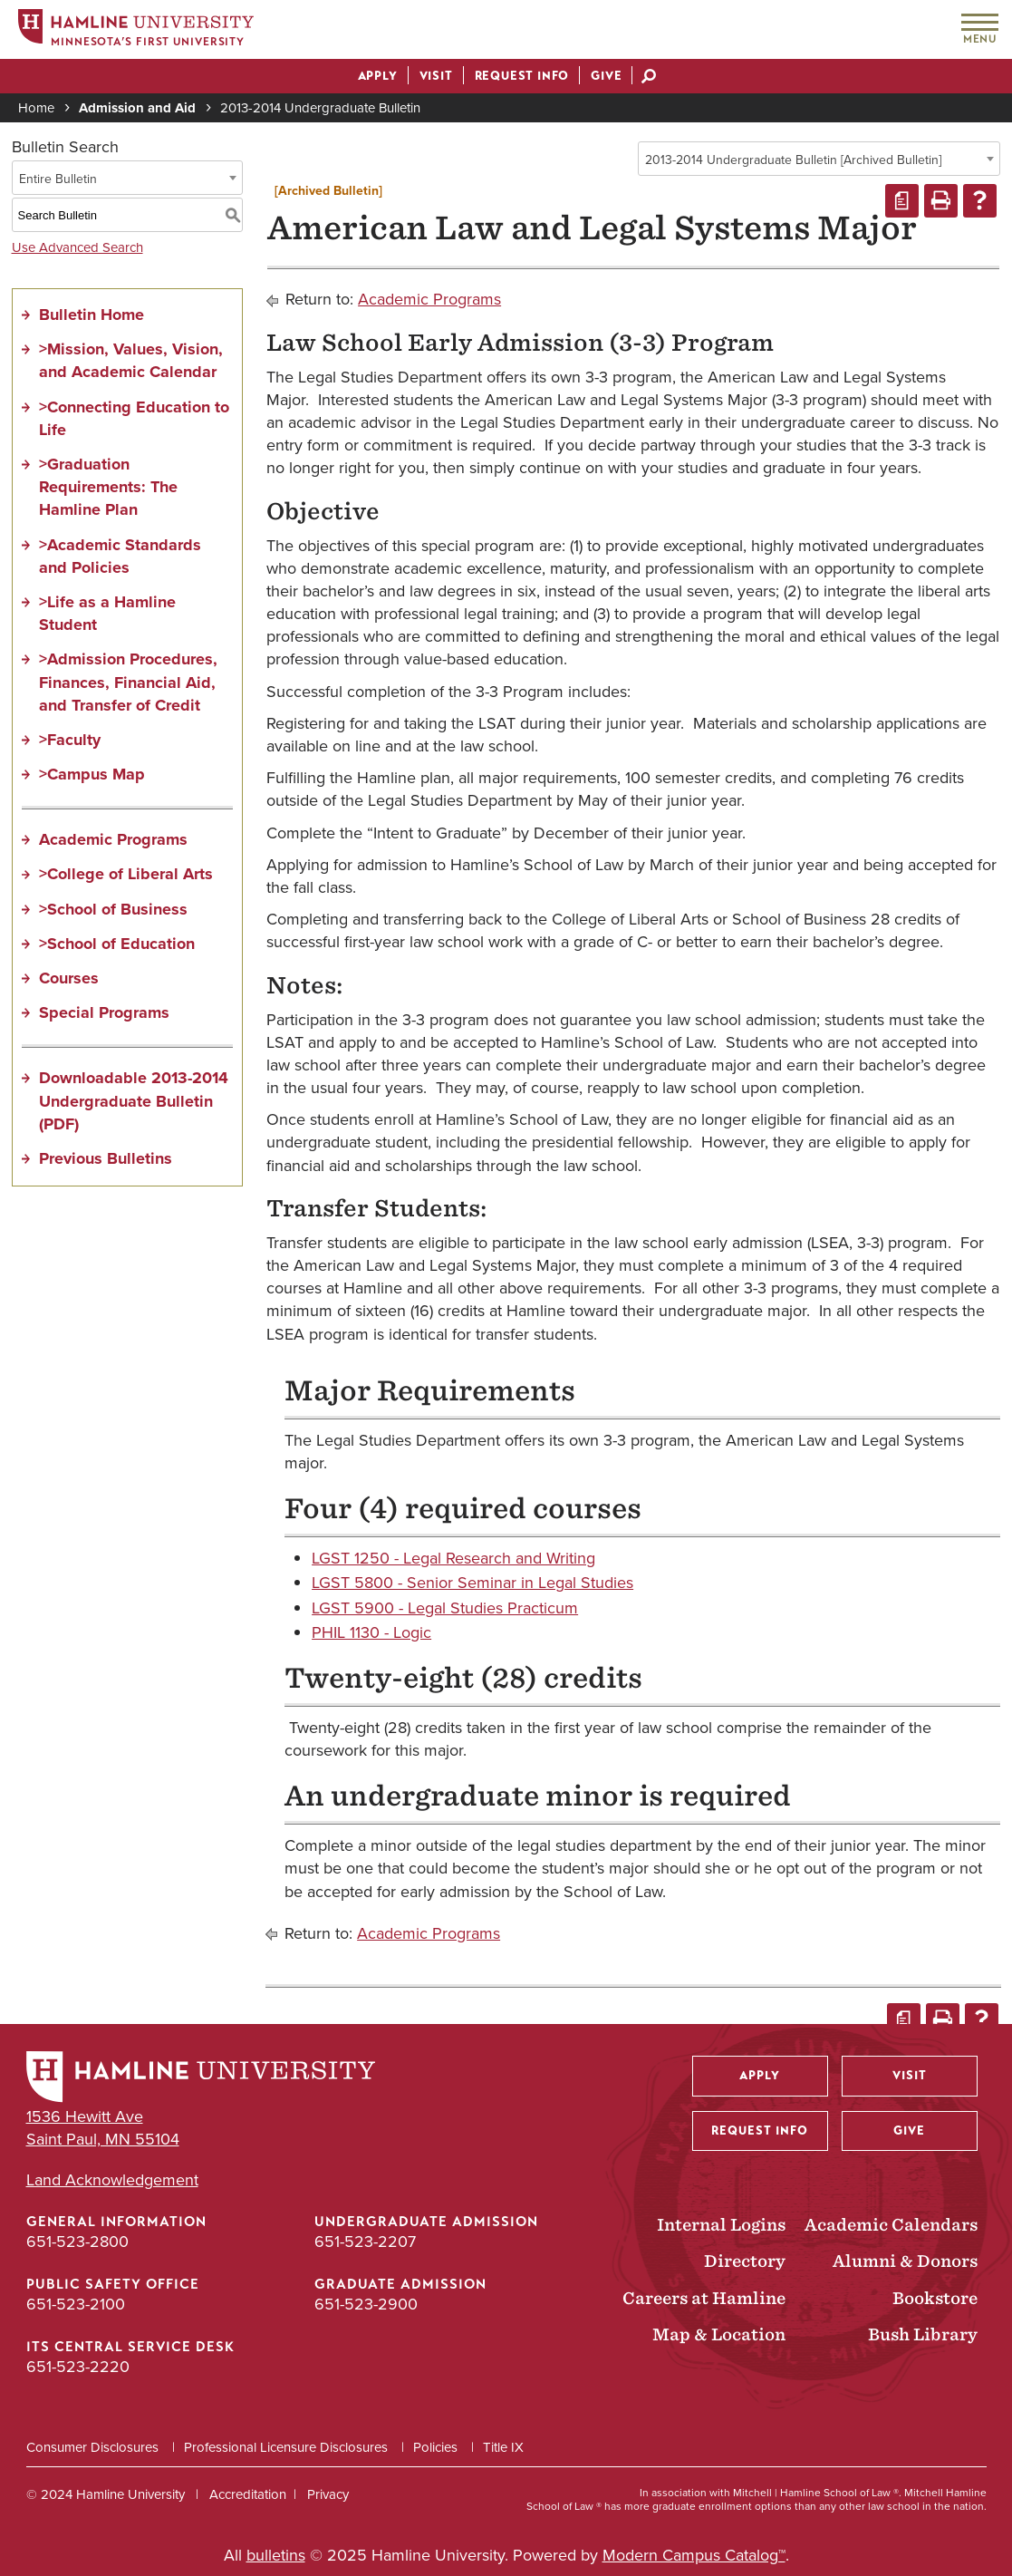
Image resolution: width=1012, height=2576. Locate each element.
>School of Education (117, 943)
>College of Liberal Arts (126, 874)
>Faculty (70, 739)
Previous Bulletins (105, 1158)
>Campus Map (92, 774)
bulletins (275, 2554)
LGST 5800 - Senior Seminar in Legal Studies (472, 1582)
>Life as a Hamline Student (107, 613)
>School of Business (113, 909)
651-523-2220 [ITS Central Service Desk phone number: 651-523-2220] (78, 2366)
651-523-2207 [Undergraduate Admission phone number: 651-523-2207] (365, 2241)
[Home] (136, 30)
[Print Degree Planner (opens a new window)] (902, 201)
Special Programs (104, 1012)
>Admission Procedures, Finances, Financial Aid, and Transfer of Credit (128, 681)
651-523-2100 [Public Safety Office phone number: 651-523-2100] (75, 2303)
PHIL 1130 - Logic (371, 1632)
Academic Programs (113, 839)
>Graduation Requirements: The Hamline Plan (108, 486)
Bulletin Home (91, 314)
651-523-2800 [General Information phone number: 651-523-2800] (77, 2241)
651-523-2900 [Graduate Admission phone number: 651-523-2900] (366, 2303)
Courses (69, 978)
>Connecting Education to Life (134, 418)
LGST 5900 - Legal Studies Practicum (445, 1607)
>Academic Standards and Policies (120, 556)
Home (36, 107)
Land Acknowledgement (112, 2179)
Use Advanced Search (77, 247)
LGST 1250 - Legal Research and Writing (453, 1557)
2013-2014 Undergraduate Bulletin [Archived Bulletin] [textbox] (793, 159)
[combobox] (819, 158)
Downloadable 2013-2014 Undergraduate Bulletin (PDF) (133, 1100)
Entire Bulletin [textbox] (58, 178)
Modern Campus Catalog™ (694, 2554)
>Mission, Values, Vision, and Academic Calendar (131, 360)
